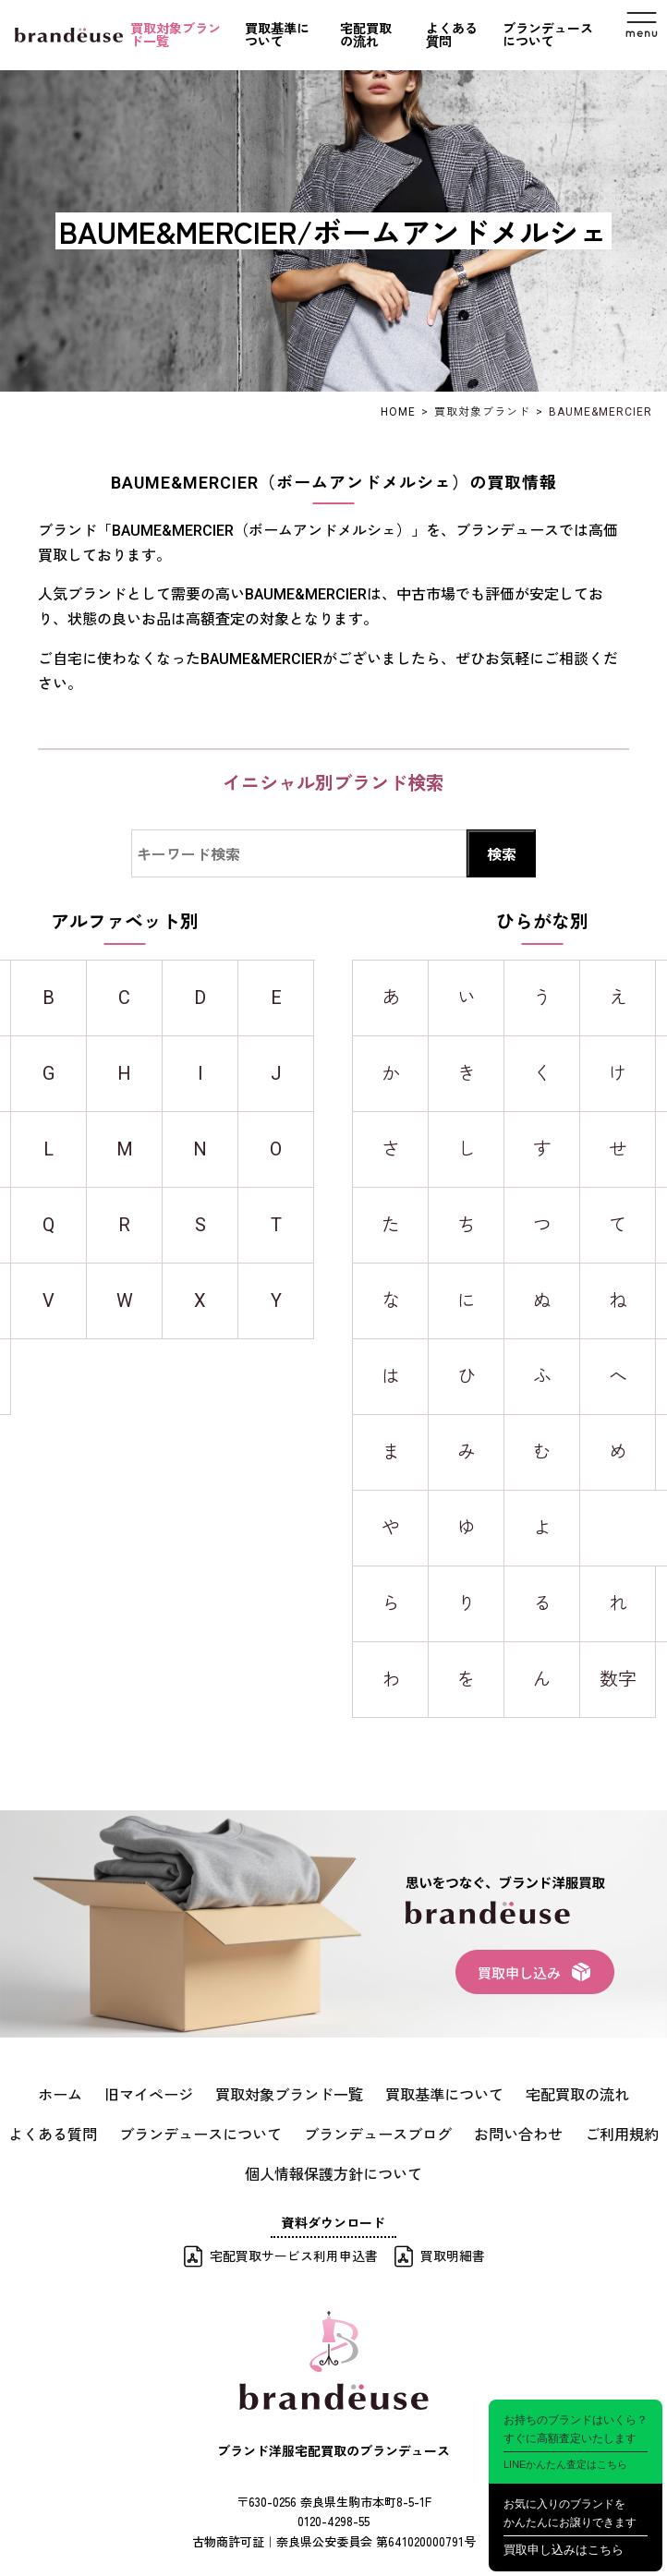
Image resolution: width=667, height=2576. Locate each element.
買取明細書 (452, 2245)
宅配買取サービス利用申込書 (294, 2245)
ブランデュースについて (548, 35)
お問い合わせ (448, 2128)
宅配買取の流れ (366, 35)
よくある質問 (452, 35)
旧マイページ (119, 2092)
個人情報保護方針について (333, 2164)
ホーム (38, 2092)
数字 (618, 1679)
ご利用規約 (541, 2128)
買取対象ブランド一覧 (175, 35)
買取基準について (277, 35)
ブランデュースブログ (322, 2128)
